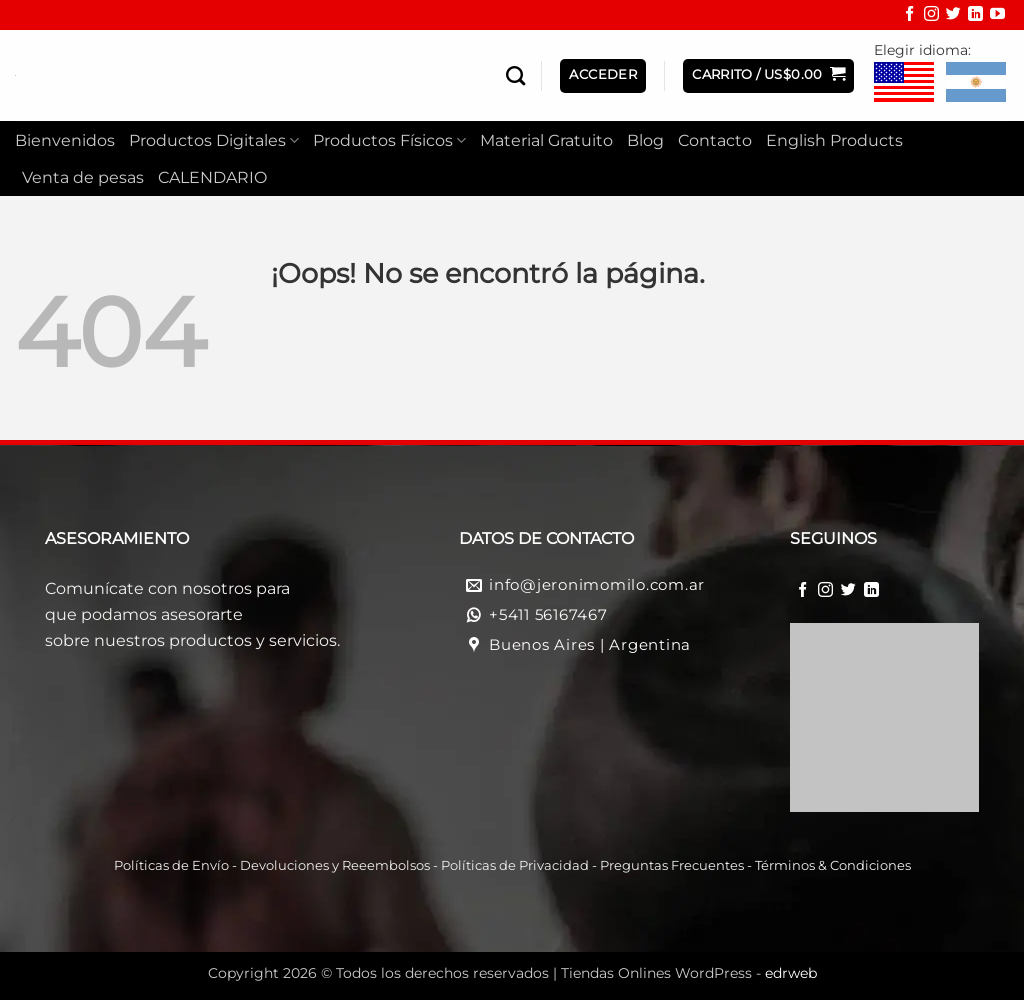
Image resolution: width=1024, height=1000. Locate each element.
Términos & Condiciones (833, 865)
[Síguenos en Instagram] (931, 16)
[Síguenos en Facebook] (909, 16)
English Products (834, 140)
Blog (645, 140)
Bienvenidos (65, 140)
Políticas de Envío (171, 865)
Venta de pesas (83, 177)
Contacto (715, 140)
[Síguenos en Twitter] (953, 16)
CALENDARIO (212, 177)
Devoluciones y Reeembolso (332, 865)
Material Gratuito (546, 140)
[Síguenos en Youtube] (997, 16)
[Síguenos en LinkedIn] (975, 16)
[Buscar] (515, 75)
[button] (768, 76)
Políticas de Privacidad (515, 865)
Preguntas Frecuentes (672, 865)
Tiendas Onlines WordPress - (689, 973)
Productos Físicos (389, 141)
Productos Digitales (214, 141)
